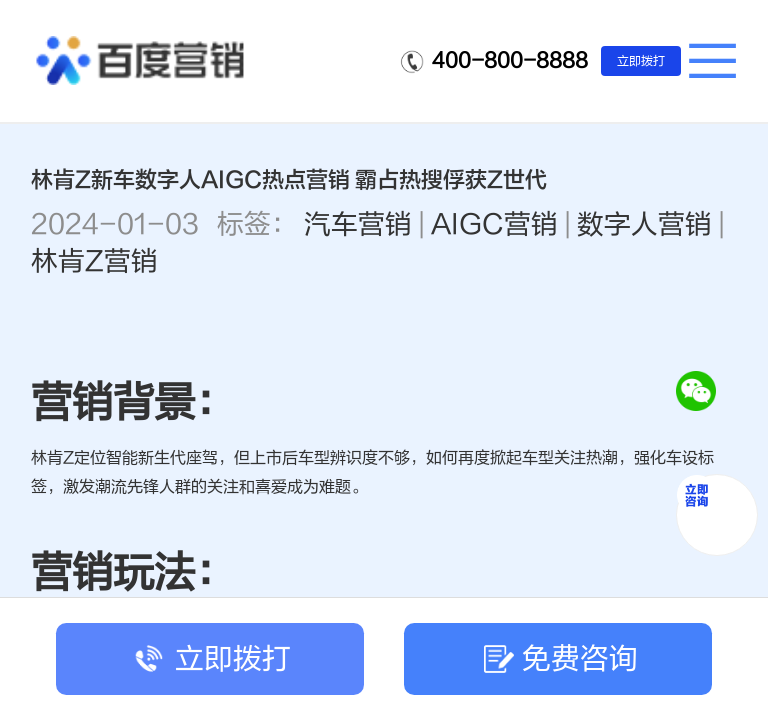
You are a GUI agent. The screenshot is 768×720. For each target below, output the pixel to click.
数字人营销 (644, 224)
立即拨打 (641, 61)
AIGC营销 (494, 224)
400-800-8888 (510, 60)
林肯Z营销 (94, 261)
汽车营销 (358, 224)
